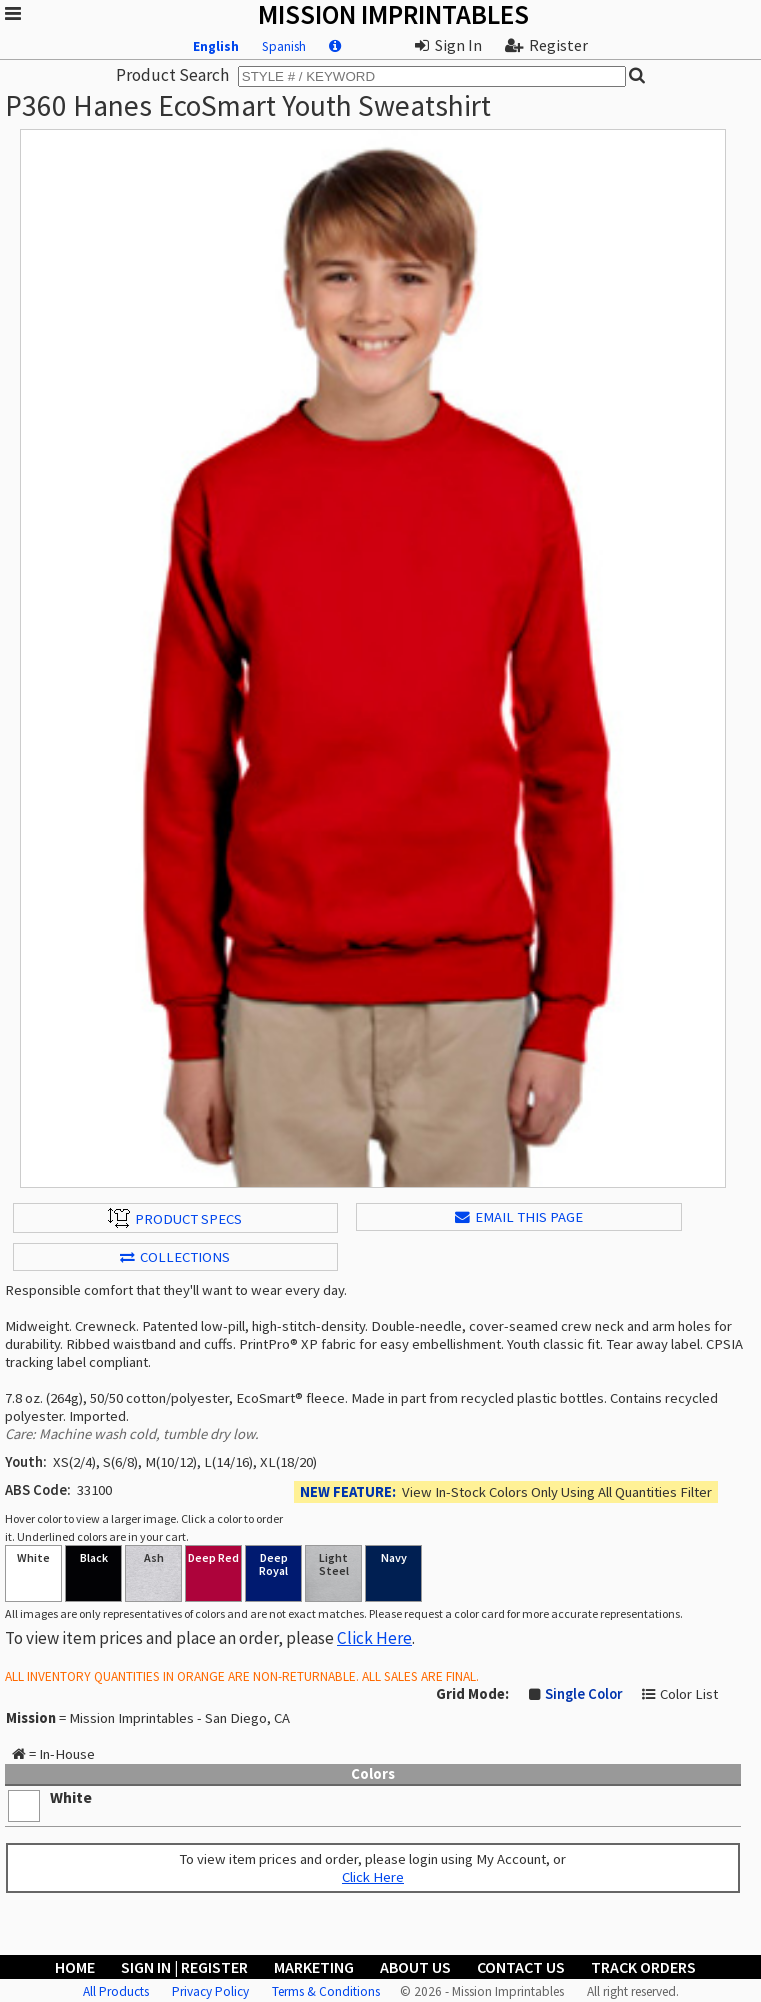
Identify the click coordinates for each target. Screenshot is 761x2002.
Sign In (448, 45)
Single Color (583, 1694)
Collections (175, 1257)
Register (546, 45)
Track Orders (643, 1967)
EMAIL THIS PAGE (519, 1217)
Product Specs (175, 1218)
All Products (116, 1991)
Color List (689, 1694)
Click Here (374, 1638)
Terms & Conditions (326, 1991)
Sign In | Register (184, 1967)
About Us (415, 1967)
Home (75, 1967)
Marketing (314, 1967)
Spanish (284, 46)
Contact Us (521, 1967)
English (216, 46)
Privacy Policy (210, 1991)
